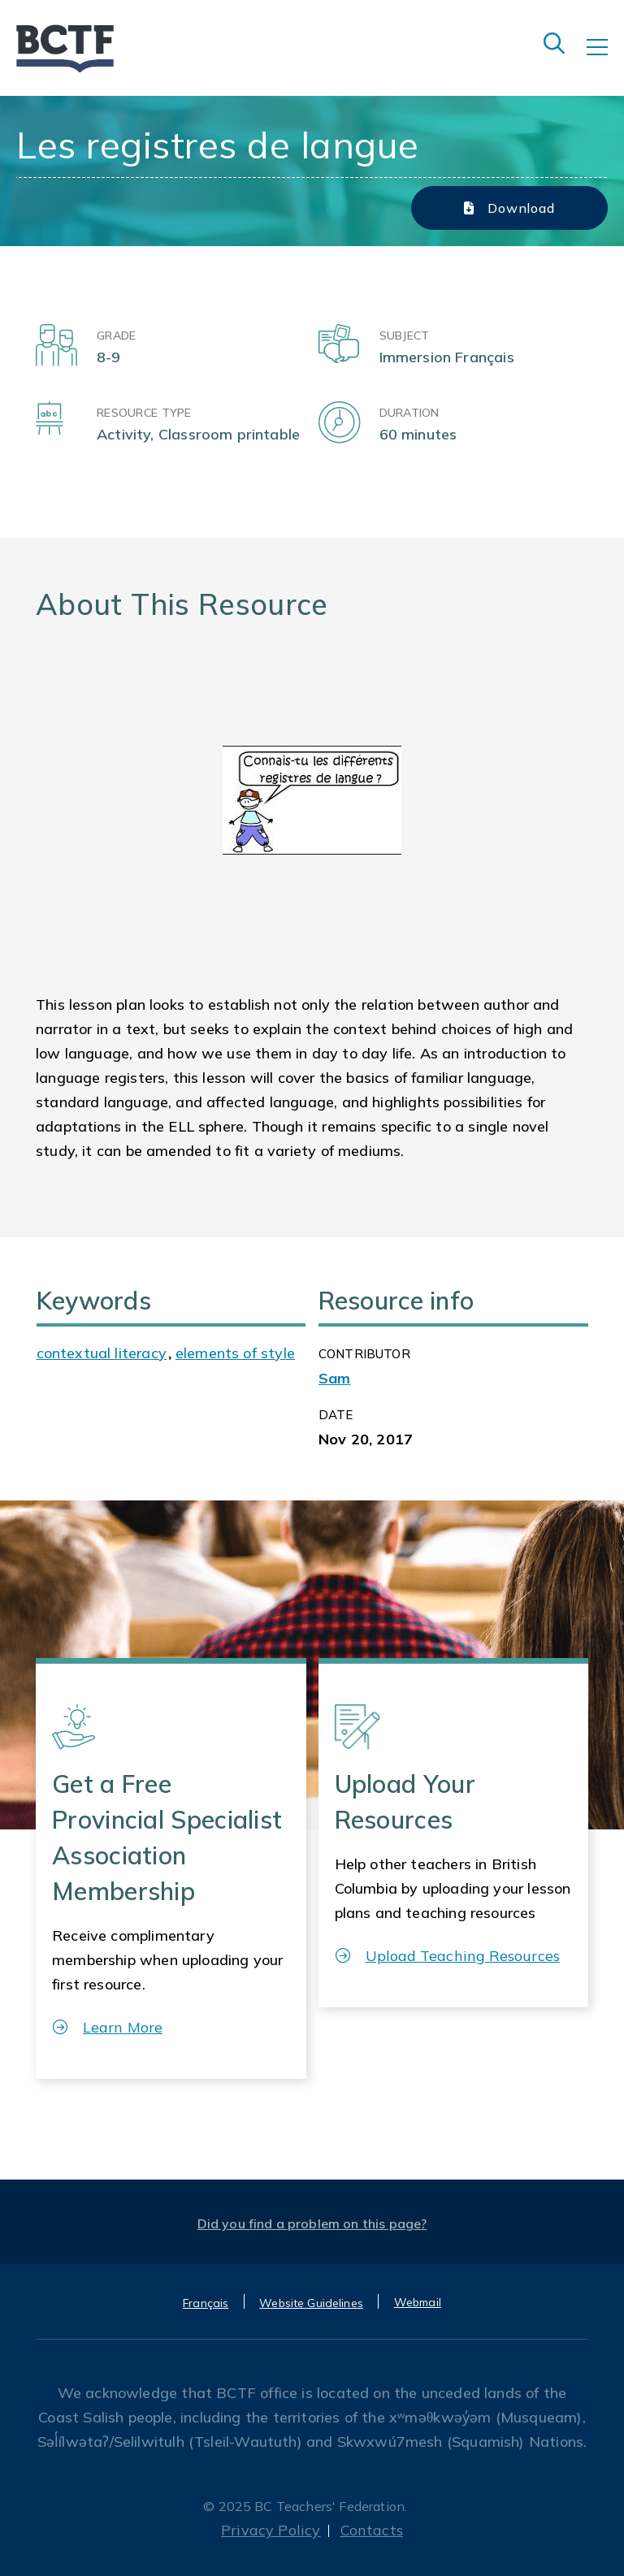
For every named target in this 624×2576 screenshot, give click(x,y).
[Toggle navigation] (605, 58)
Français (205, 2303)
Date (335, 1414)
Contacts (371, 2530)
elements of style (235, 1353)
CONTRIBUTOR (364, 1354)
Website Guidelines (311, 2303)
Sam (334, 1378)
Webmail (417, 2302)
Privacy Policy (271, 2530)
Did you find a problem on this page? (312, 2223)
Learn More (107, 2027)
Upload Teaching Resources (448, 1955)
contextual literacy (102, 1353)
